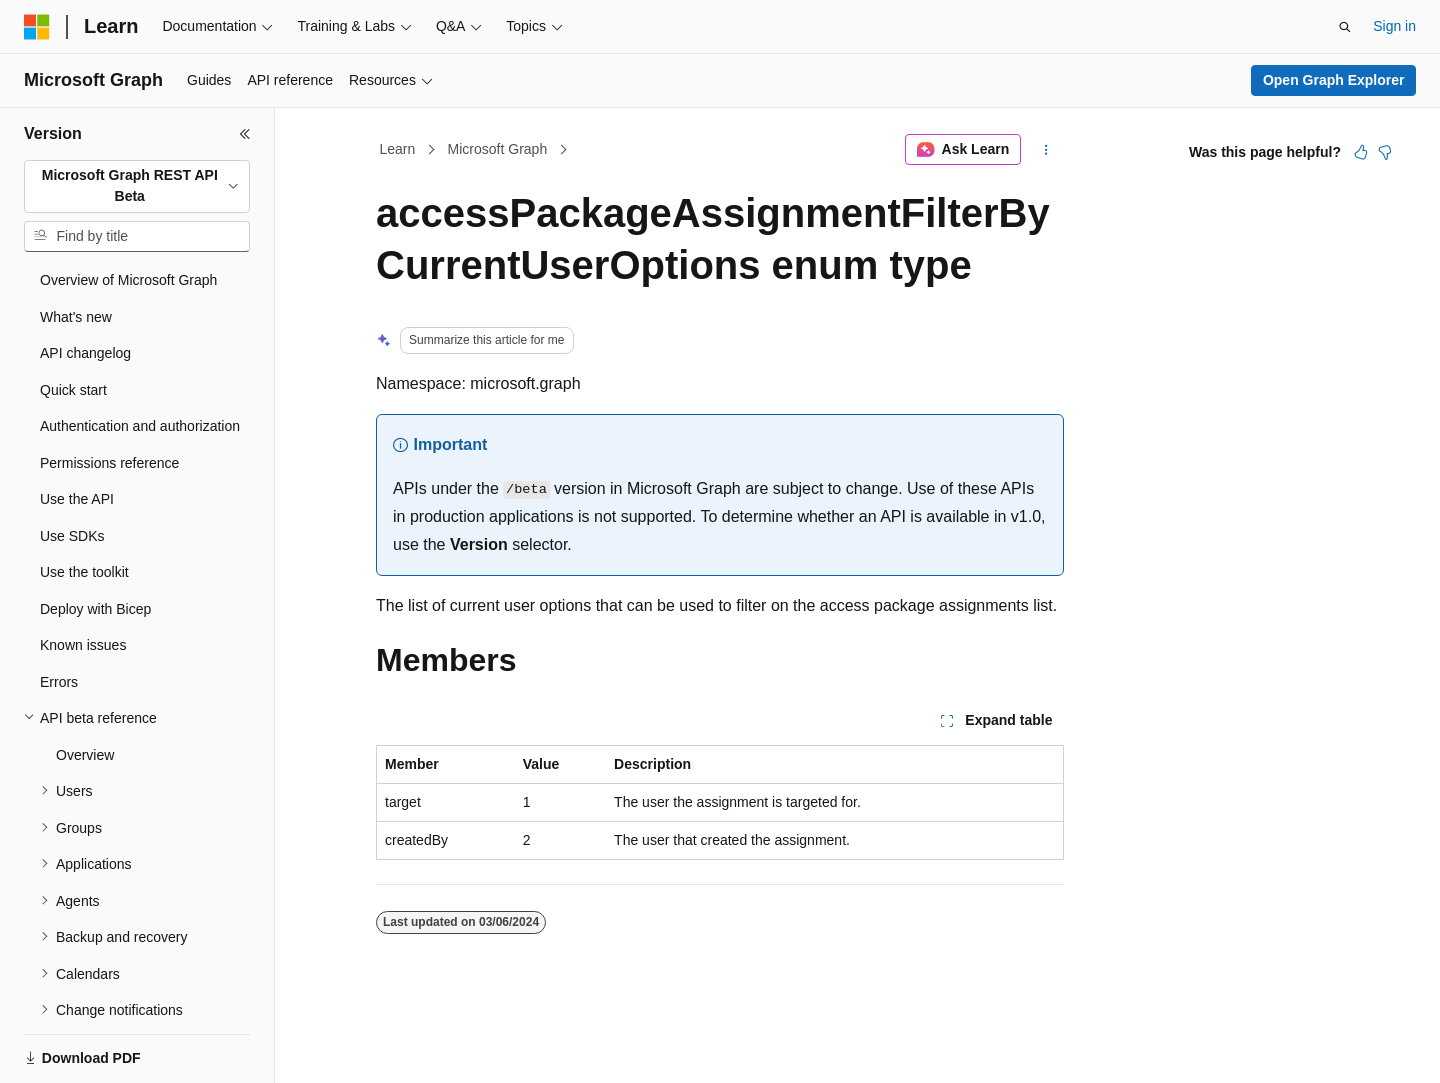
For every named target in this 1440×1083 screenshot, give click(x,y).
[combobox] (137, 186)
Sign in (1394, 26)
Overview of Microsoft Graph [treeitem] (128, 280)
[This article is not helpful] (1385, 152)
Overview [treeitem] (85, 755)
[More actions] (1046, 150)
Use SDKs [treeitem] (72, 536)
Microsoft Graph (498, 149)
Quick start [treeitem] (73, 390)
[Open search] (1345, 27)
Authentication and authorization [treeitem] (140, 426)
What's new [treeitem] (76, 317)
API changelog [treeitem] (85, 353)
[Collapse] (245, 134)
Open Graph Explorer (1334, 80)
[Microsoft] (37, 27)
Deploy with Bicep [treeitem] (95, 609)
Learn (398, 149)
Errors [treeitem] (59, 682)
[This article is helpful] (1361, 152)
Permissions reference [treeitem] (109, 463)
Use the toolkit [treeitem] (84, 572)
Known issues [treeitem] (83, 645)
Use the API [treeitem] (77, 499)
